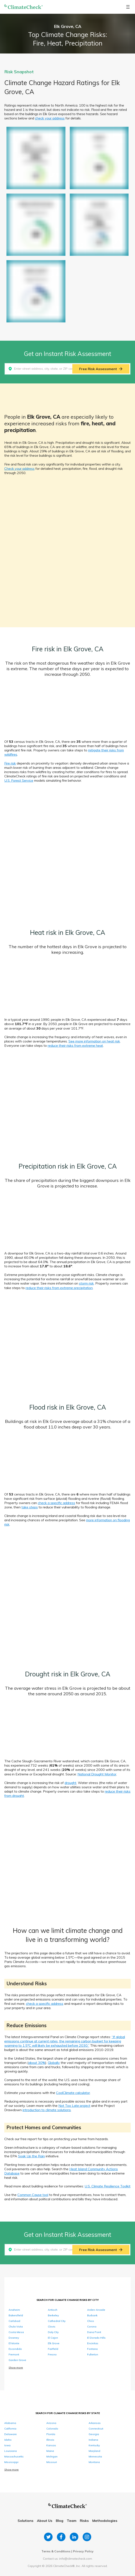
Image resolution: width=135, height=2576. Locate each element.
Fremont (14, 2354)
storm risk (86, 1283)
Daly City (53, 2332)
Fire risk (10, 763)
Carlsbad (14, 2321)
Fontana (92, 2348)
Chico (90, 2321)
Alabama (10, 2423)
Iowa (7, 2445)
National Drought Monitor (96, 1774)
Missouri (51, 2462)
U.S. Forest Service (18, 780)
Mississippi (11, 2462)
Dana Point (94, 2332)
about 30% (36, 2062)
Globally (54, 2062)
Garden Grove (17, 2360)
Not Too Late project (74, 2105)
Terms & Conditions (55, 2551)
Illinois (50, 2439)
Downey (14, 2337)
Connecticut (96, 2428)
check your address (50, 118)
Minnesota (95, 2456)
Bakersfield (16, 2315)
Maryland (94, 2450)
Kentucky (94, 2445)
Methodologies (104, 2520)
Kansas (51, 2445)
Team (71, 2520)
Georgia (94, 2434)
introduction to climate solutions (47, 2110)
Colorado (52, 2428)
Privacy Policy (83, 2551)
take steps (29, 1507)
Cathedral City (56, 2321)
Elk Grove (53, 2343)
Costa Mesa (16, 2332)
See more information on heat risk (94, 1041)
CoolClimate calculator (73, 2093)
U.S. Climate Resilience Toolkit (107, 2186)
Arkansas (95, 2423)
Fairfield (53, 2348)
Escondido (15, 2348)
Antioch (52, 2309)
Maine (50, 2450)
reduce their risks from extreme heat (75, 1045)
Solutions (25, 2520)
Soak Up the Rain (31, 2156)
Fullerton (92, 2354)
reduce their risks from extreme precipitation (59, 1288)
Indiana (93, 2439)
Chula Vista (16, 2326)
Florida (50, 2434)
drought (70, 1783)
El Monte (14, 2343)
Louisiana (10, 2450)
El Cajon (53, 2337)
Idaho (8, 2439)
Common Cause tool (32, 2195)
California (10, 2428)
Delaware (10, 2434)
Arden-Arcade (96, 2309)
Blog (59, 2520)
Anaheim (14, 2309)
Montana (94, 2462)
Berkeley (53, 2315)
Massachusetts (14, 2456)
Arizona (51, 2423)
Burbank (92, 2315)
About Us (44, 2520)
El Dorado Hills (96, 2337)
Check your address (19, 468)
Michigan (52, 2456)
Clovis (51, 2326)
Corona (91, 2326)
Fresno (52, 2354)
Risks (84, 2520)
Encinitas (92, 2343)
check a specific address (56, 1503)
